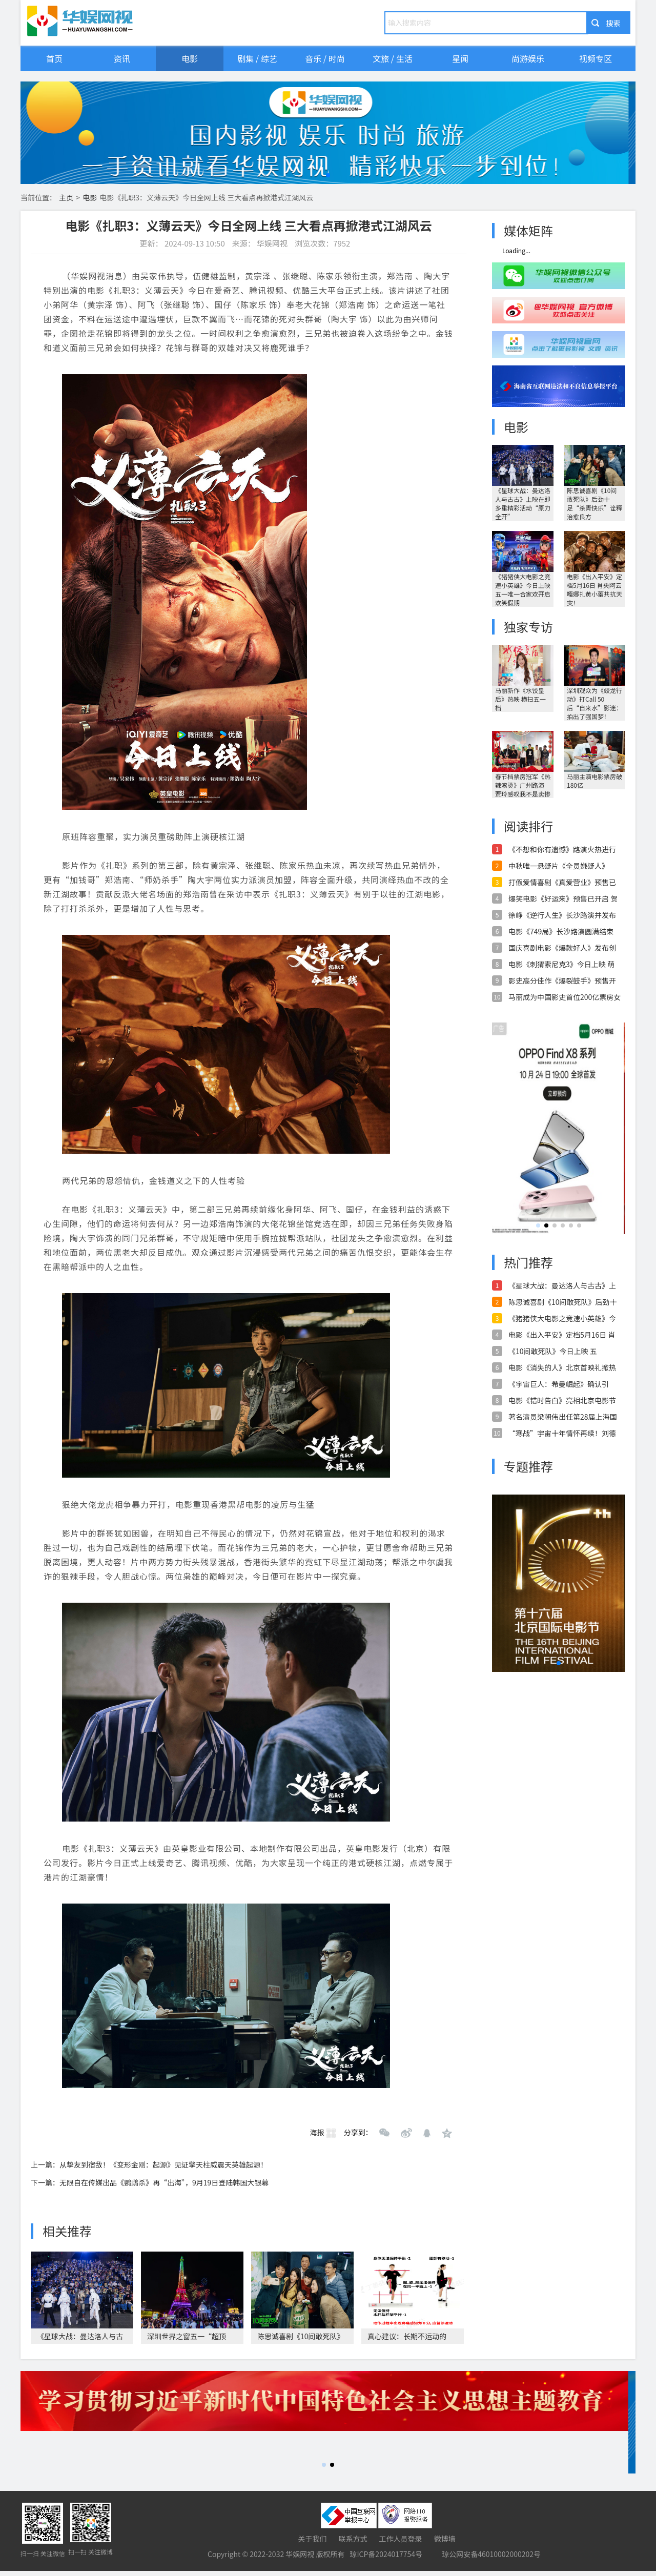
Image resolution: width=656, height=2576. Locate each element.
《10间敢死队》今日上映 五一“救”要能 (552, 1351)
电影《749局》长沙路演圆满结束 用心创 (560, 931)
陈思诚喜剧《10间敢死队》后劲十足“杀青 (562, 1302)
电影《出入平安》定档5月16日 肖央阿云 (561, 1335)
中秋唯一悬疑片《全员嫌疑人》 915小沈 (558, 866)
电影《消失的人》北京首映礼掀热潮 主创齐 (562, 1367)
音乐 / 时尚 (324, 58)
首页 (54, 58)
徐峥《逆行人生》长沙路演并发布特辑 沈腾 (562, 915)
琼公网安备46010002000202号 (491, 2554)
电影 (189, 58)
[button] (328, 175)
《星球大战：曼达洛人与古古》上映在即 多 (562, 1285)
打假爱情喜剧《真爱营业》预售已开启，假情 (562, 882)
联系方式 (352, 2538)
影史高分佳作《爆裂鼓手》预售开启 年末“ (562, 980)
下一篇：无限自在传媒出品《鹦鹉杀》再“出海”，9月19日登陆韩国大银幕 (150, 2182)
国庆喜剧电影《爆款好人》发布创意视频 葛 (562, 948)
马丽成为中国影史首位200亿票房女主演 (564, 997)
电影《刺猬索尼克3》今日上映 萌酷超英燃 (561, 964)
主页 (66, 197)
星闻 (460, 58)
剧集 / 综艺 (257, 58)
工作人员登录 (400, 2538)
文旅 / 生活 (392, 58)
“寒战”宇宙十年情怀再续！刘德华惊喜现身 (562, 1433)
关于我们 (312, 2538)
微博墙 (445, 2538)
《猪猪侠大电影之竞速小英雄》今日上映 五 (562, 1318)
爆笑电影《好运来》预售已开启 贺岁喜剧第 (563, 898)
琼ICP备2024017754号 (386, 2554)
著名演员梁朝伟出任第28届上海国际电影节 (562, 1417)
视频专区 (595, 58)
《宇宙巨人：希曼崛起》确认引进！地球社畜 (558, 1384)
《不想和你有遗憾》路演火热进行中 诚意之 (562, 849)
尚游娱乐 (527, 58)
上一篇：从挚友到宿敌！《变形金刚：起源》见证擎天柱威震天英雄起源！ (149, 2164)
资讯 (122, 58)
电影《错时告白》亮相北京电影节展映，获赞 (562, 1400)
